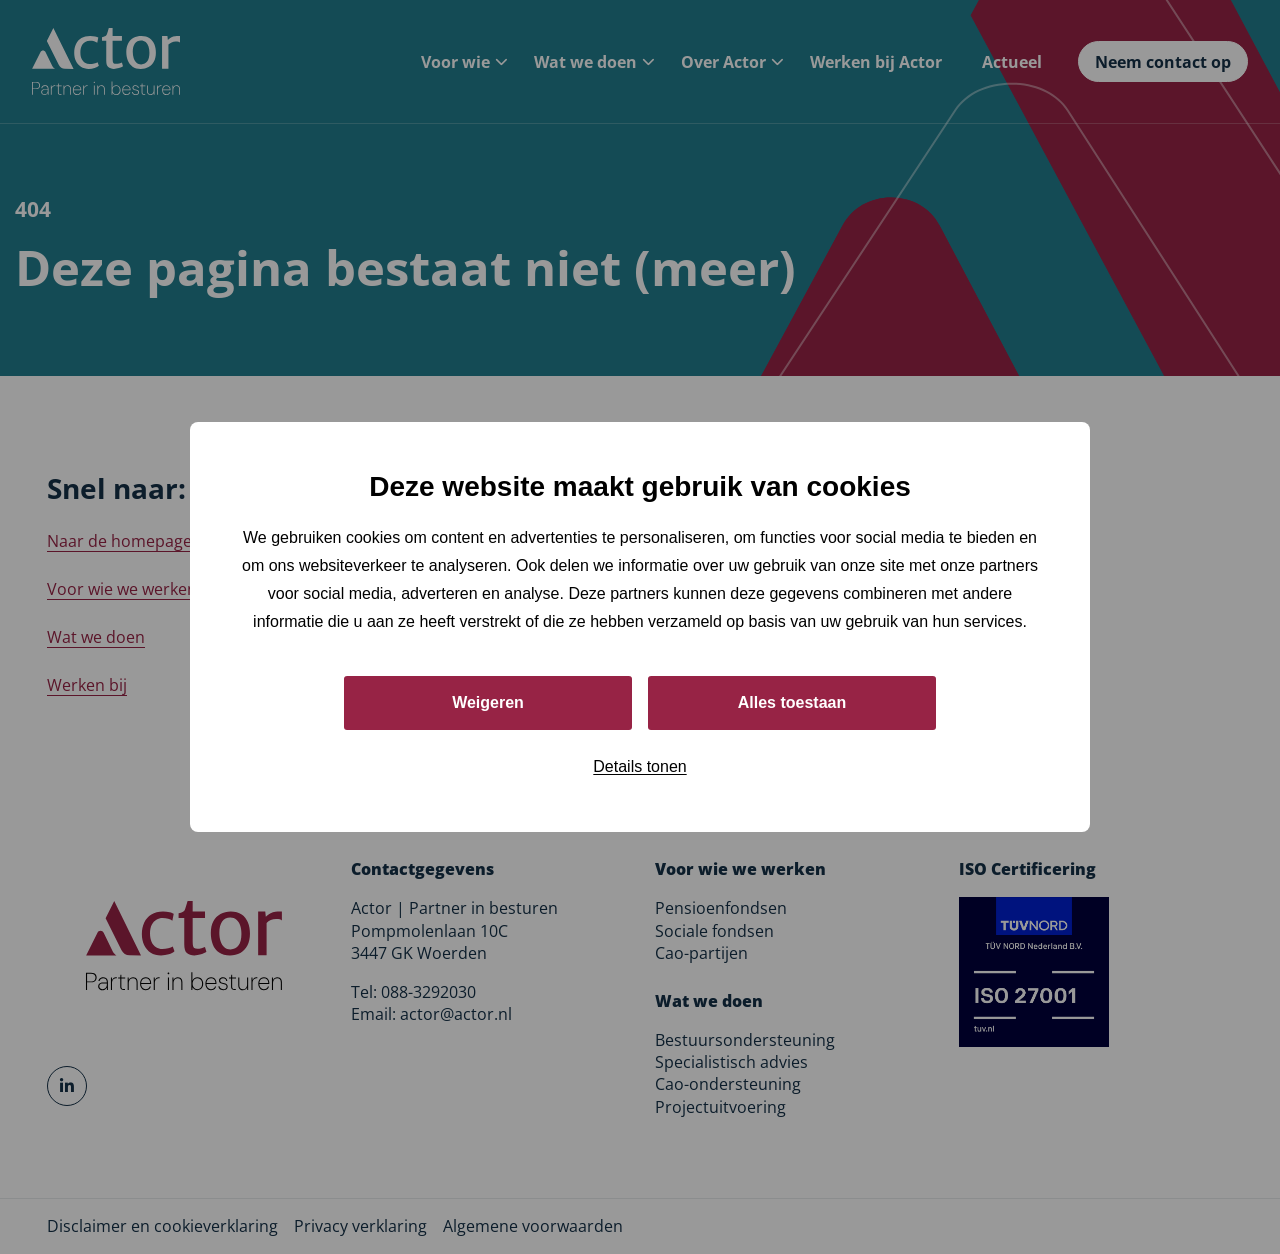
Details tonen (639, 766)
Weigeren (488, 702)
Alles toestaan (792, 702)
